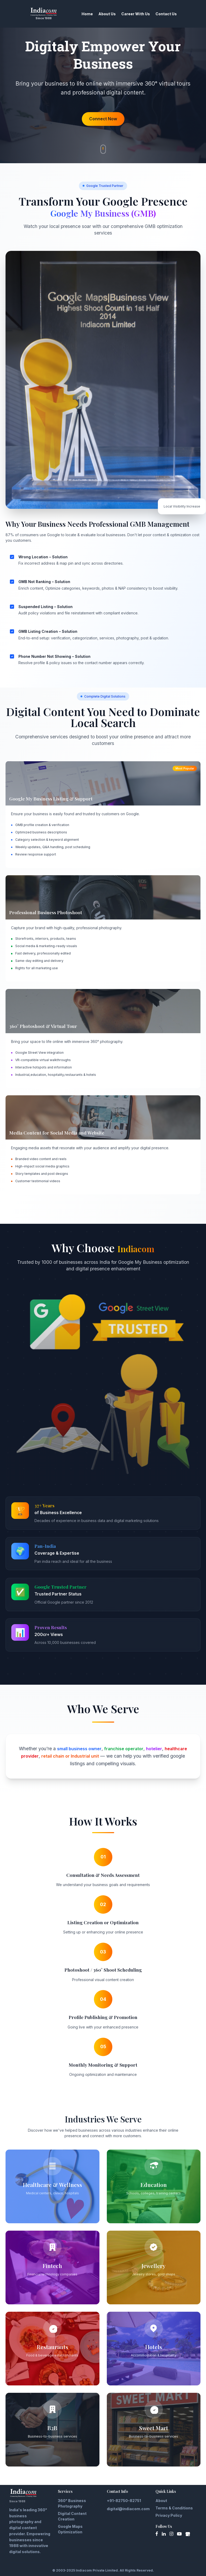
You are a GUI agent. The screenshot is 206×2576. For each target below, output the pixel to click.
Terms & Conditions (174, 2507)
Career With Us (135, 14)
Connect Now (103, 118)
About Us (107, 14)
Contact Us (166, 14)
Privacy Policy (168, 2515)
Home (87, 14)
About (161, 2500)
